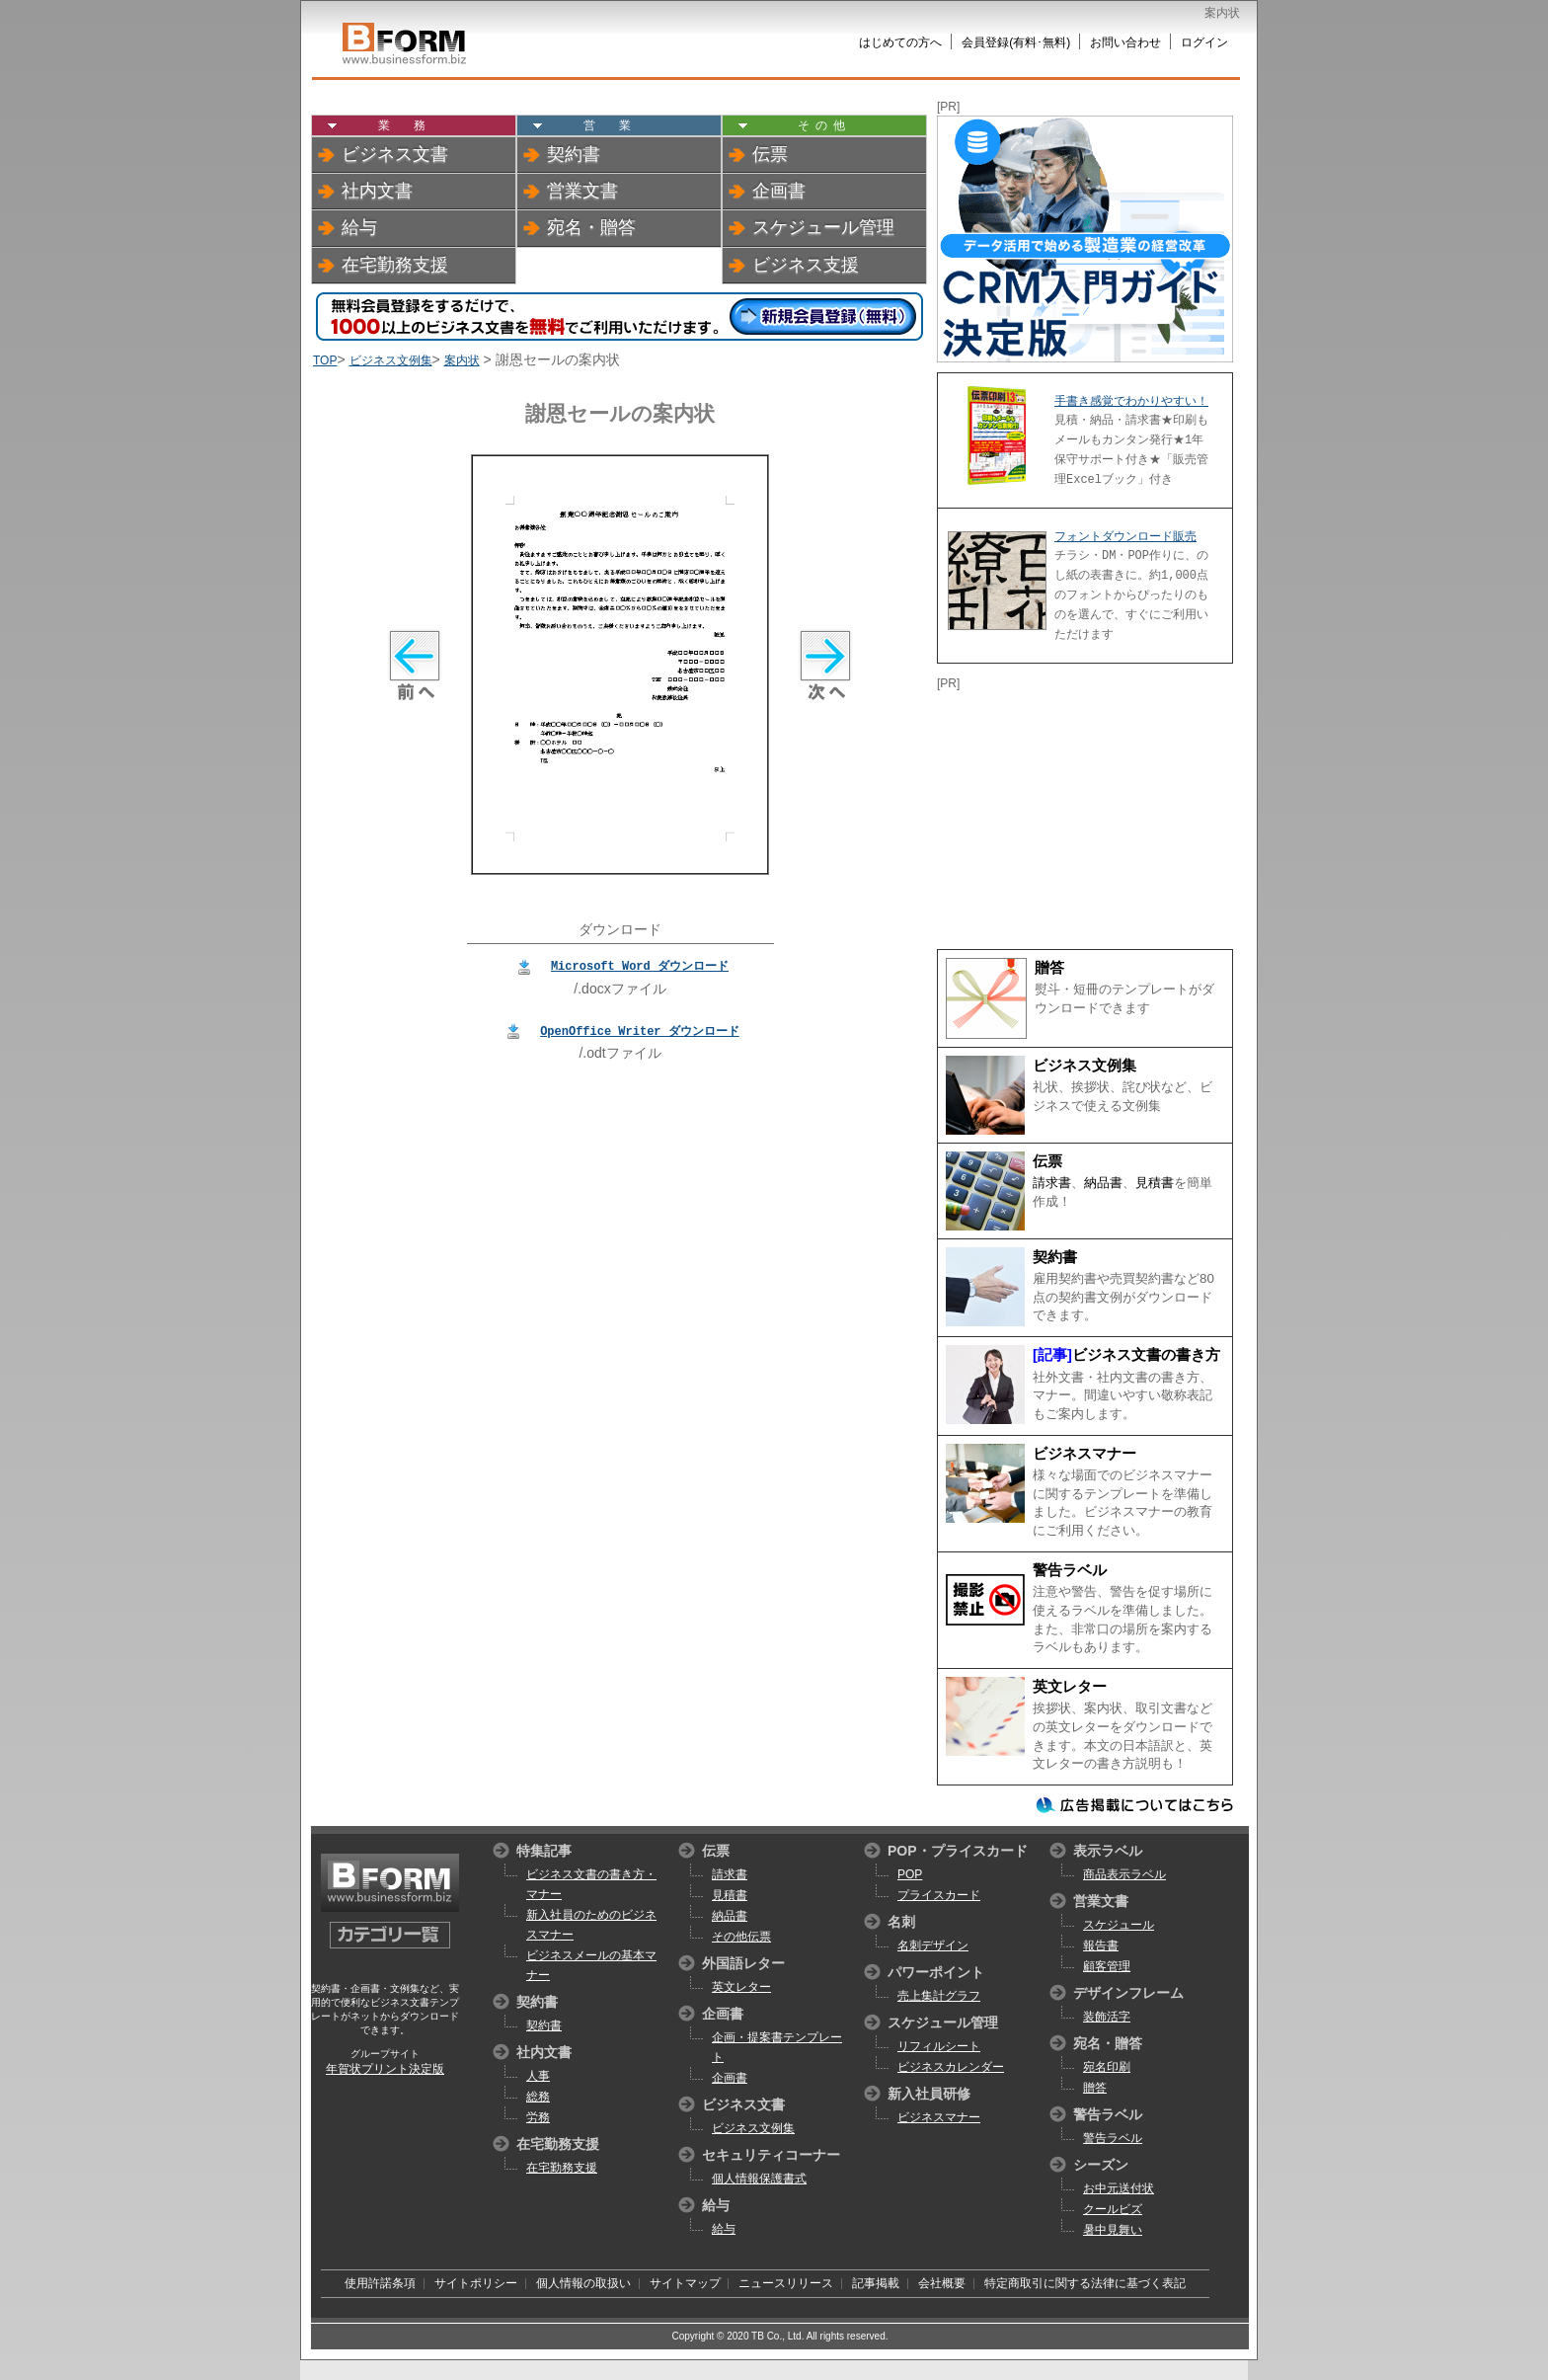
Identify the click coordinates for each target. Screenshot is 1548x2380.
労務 (538, 2117)
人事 (538, 2076)
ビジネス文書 (395, 154)
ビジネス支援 (805, 265)
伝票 (770, 154)
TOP (325, 360)
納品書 (1103, 1182)
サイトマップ (685, 2283)
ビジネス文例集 (390, 360)
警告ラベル (1070, 1570)
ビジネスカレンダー (950, 2067)
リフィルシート (938, 2046)
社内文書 (377, 190)
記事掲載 (875, 2283)
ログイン (1204, 42)
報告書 (1101, 1945)
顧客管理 (1106, 1966)
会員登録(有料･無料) (1016, 42)
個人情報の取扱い (583, 2283)
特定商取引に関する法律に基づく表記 (1085, 2283)
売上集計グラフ (938, 1996)
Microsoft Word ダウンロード (640, 965)
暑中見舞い (1112, 2230)
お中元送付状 (1118, 2188)
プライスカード (938, 1895)
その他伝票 (741, 1937)
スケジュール (1118, 1925)
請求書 (1052, 1182)
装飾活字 (1106, 2016)
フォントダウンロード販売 (1125, 536)
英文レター (1070, 1687)
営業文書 (582, 190)
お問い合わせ (1125, 42)
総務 (538, 2096)
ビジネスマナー (1084, 1454)
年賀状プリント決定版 (385, 2069)
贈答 (1049, 968)
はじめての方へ (900, 42)
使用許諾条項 (380, 2283)
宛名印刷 (1106, 2067)
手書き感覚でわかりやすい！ (1131, 401)
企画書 (779, 190)
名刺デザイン (932, 1945)
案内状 (462, 360)
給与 (359, 227)
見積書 (1154, 1182)
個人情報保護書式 (759, 2178)
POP (909, 1874)
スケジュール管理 (823, 227)
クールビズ (1112, 2209)
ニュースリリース (785, 2283)
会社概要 (942, 2283)
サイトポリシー (475, 2283)
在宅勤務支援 (395, 265)
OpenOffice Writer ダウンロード (639, 1030)
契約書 (573, 154)
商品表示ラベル (1124, 1874)
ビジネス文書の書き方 (1146, 1355)
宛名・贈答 (591, 227)
